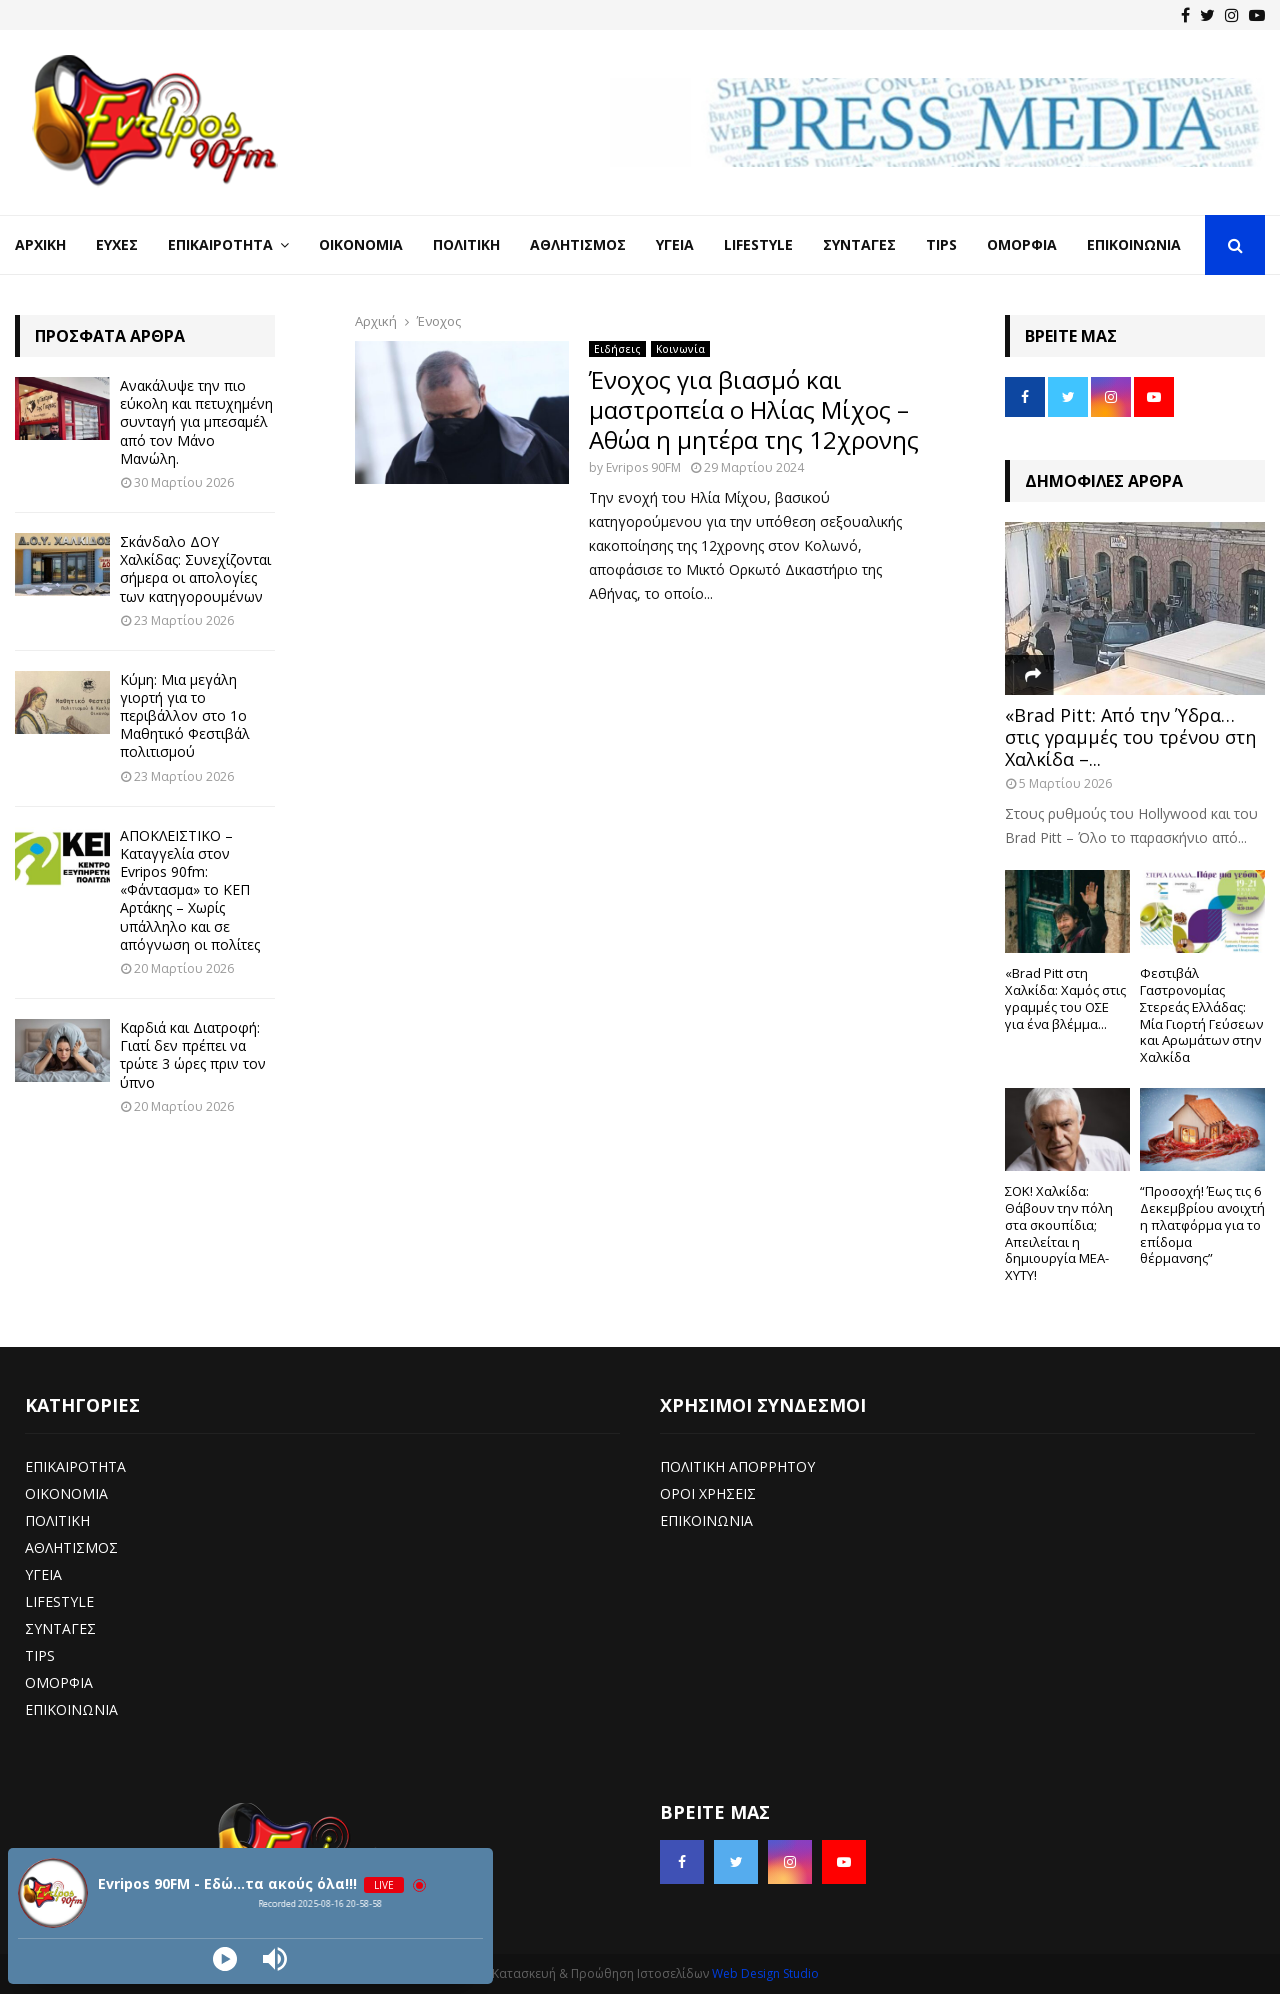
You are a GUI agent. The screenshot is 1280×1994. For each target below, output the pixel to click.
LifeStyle (758, 244)
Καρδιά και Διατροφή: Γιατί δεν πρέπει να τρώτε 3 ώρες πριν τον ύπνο (193, 1055)
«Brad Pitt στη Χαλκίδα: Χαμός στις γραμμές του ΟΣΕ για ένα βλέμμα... (1065, 998)
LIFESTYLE (59, 1601)
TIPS (40, 1655)
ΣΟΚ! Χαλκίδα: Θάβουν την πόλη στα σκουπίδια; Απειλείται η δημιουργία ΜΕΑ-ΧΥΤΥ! (1059, 1233)
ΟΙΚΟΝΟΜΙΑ (66, 1493)
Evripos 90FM (643, 467)
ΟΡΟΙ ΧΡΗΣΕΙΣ (708, 1493)
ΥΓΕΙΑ (43, 1574)
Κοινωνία (680, 349)
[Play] (225, 1959)
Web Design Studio (765, 1973)
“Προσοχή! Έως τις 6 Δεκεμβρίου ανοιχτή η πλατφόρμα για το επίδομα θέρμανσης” (1202, 1224)
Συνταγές (859, 244)
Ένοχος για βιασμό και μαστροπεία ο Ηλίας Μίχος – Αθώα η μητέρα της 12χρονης (754, 409)
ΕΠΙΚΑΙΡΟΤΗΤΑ (75, 1466)
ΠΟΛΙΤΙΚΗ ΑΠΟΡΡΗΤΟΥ (737, 1466)
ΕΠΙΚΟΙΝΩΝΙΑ (71, 1709)
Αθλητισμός (578, 244)
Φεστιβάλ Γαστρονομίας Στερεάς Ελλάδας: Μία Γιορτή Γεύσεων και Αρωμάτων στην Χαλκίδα (1201, 1015)
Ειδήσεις (617, 349)
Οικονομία (361, 244)
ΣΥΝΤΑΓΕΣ (60, 1628)
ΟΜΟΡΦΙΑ (59, 1682)
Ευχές (117, 244)
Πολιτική (466, 244)
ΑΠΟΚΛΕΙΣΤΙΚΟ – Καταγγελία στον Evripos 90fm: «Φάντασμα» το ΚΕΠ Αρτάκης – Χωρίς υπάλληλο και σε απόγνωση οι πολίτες (190, 890)
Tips (941, 244)
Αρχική (40, 244)
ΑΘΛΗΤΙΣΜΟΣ (71, 1547)
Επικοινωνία (1134, 244)
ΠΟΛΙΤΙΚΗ (57, 1520)
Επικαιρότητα (220, 244)
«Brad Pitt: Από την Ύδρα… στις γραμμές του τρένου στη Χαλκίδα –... (1130, 736)
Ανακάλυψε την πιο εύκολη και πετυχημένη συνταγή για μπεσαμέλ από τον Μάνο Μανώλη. (196, 422)
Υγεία (675, 244)
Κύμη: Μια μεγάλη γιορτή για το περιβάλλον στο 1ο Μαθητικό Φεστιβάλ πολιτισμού (185, 716)
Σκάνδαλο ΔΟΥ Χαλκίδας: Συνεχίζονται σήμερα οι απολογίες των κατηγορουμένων (195, 569)
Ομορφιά (1022, 244)
